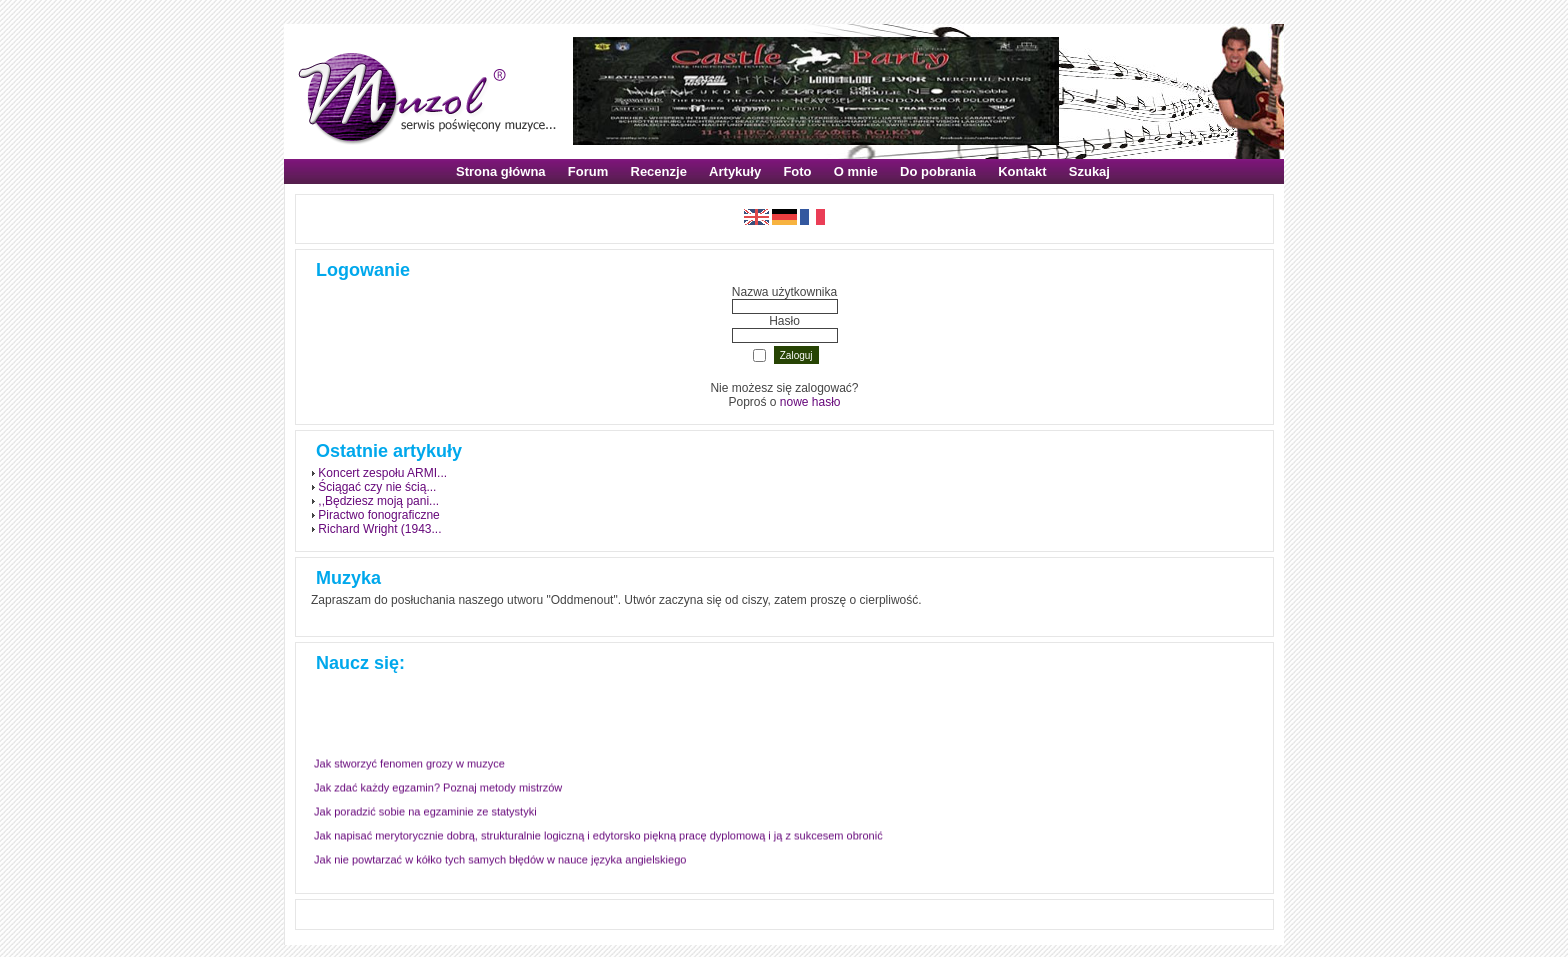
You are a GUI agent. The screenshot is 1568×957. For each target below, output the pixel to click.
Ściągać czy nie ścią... (377, 487)
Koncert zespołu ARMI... (382, 473)
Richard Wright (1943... (379, 529)
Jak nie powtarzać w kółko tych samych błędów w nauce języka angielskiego (500, 858)
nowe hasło (810, 402)
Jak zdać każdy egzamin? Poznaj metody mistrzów (438, 786)
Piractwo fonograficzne (378, 515)
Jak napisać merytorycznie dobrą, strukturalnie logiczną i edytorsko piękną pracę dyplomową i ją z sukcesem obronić (598, 834)
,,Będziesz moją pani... (378, 501)
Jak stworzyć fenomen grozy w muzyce (409, 762)
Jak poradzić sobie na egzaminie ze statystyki (425, 810)
